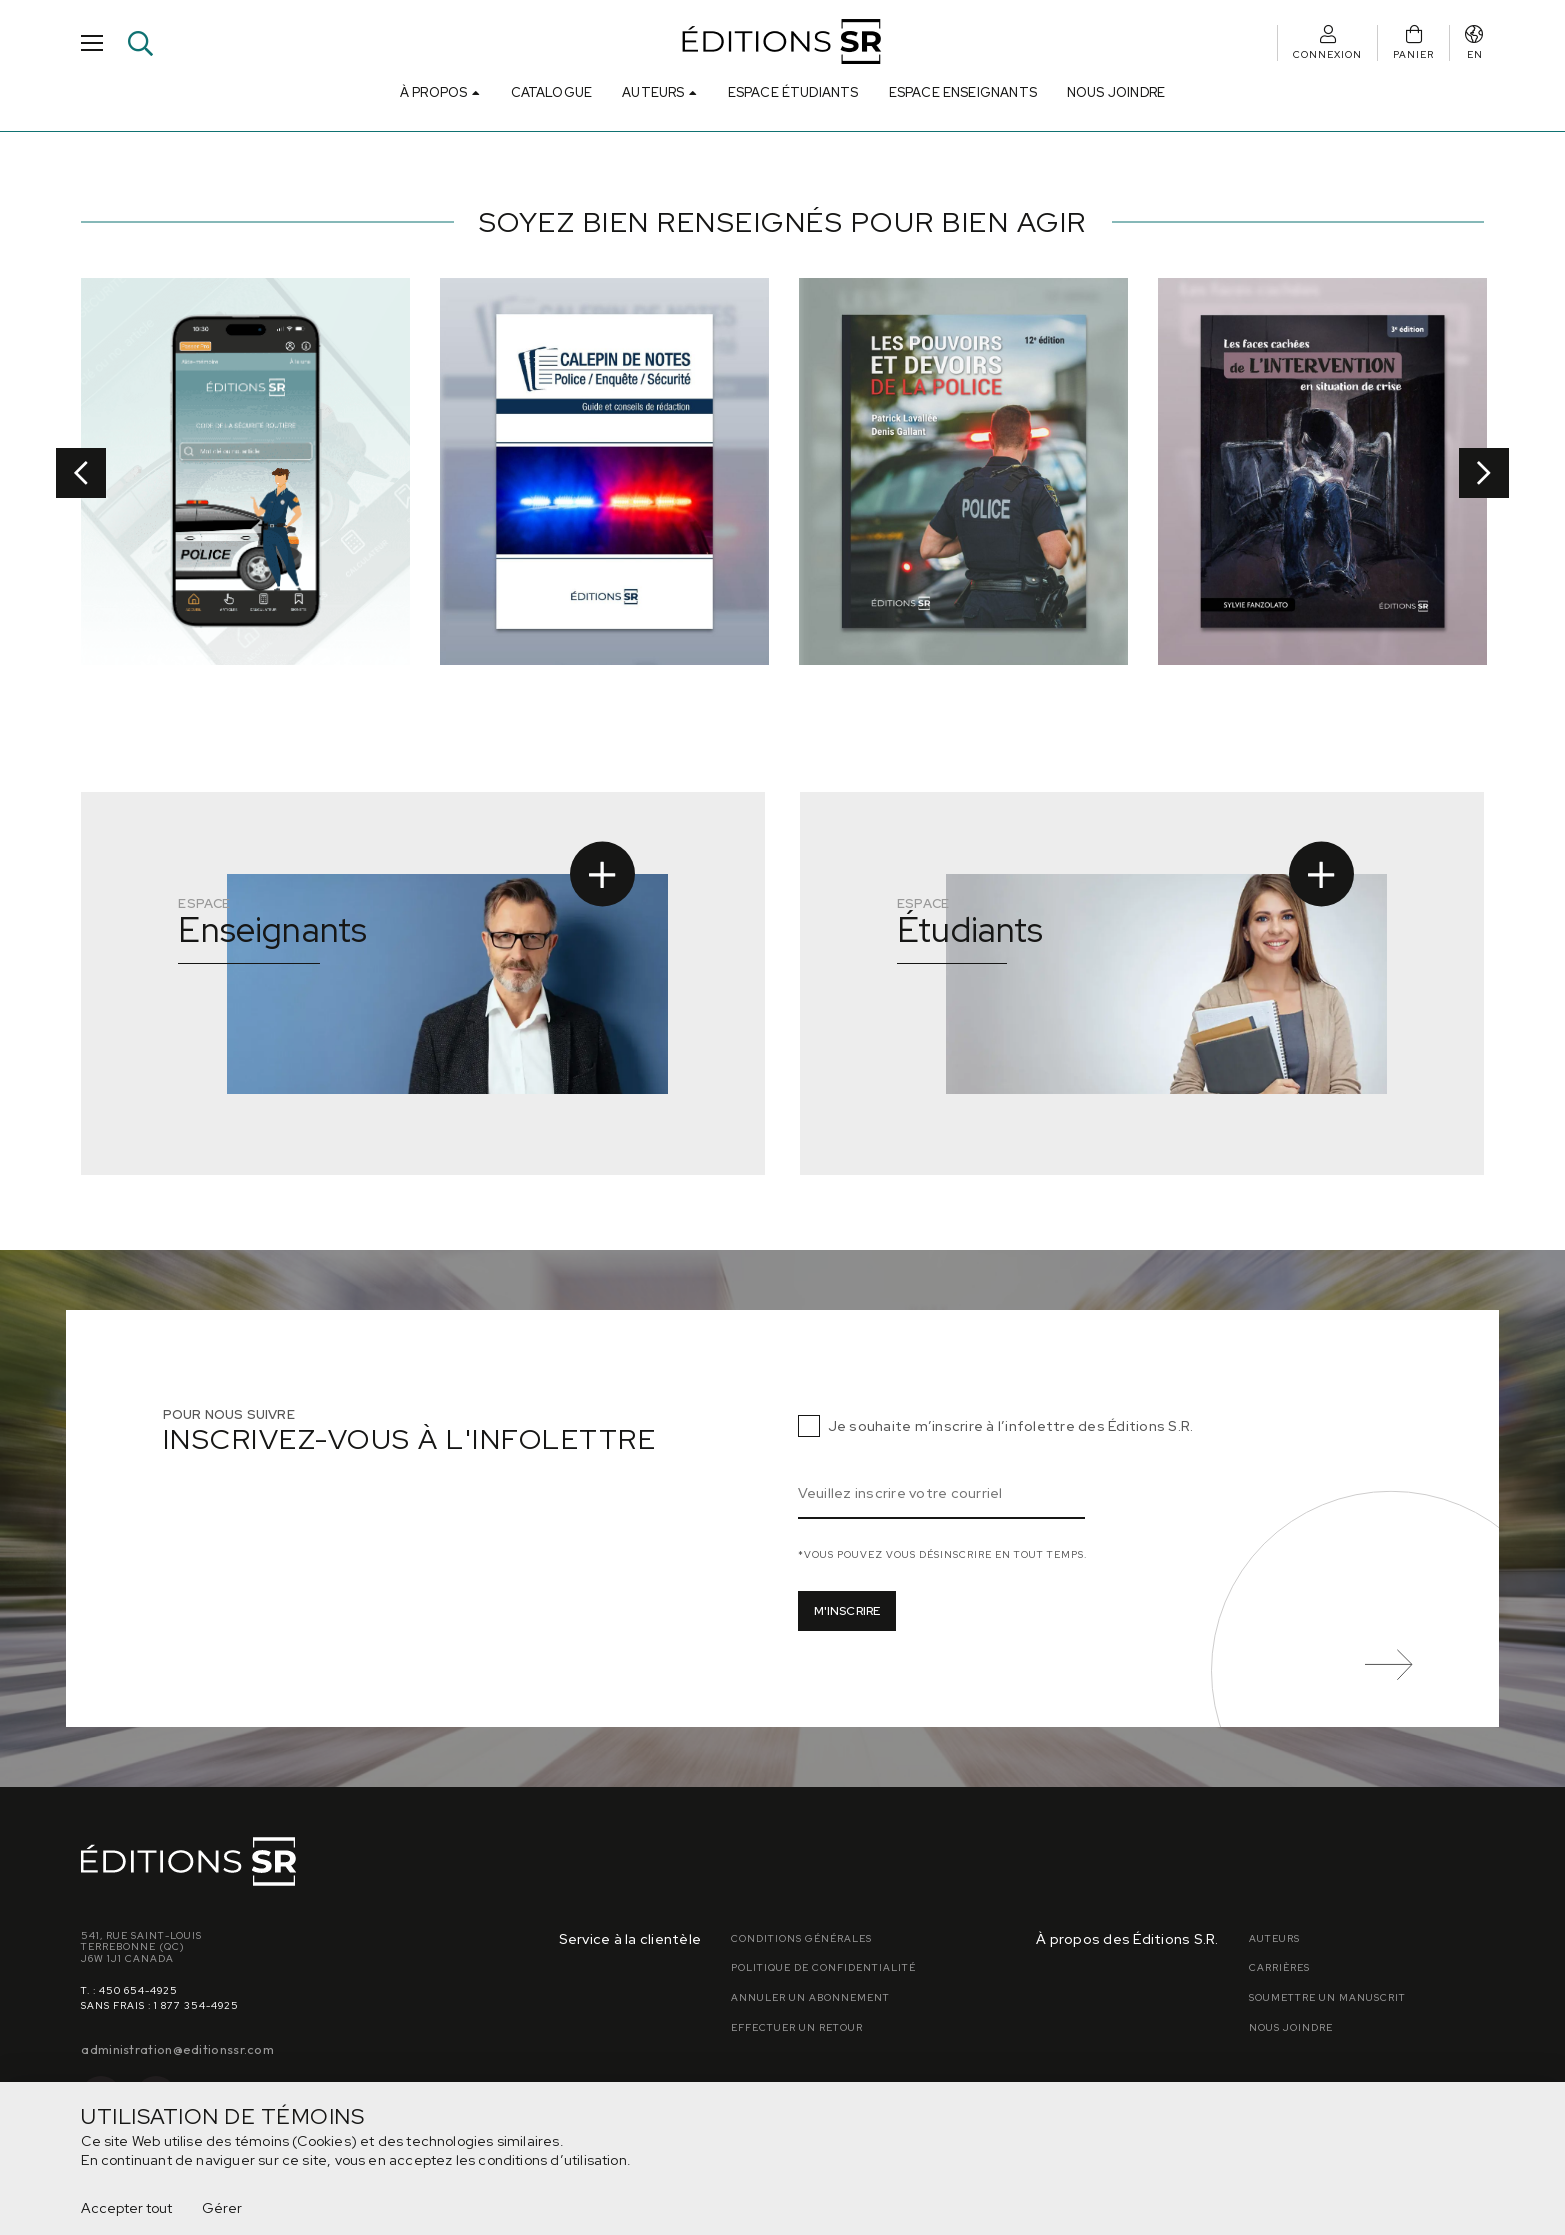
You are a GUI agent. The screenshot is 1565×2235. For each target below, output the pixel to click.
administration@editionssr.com (177, 2049)
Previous (81, 473)
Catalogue (552, 92)
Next (1484, 473)
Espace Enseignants (963, 92)
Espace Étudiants (793, 92)
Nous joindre (1116, 92)
